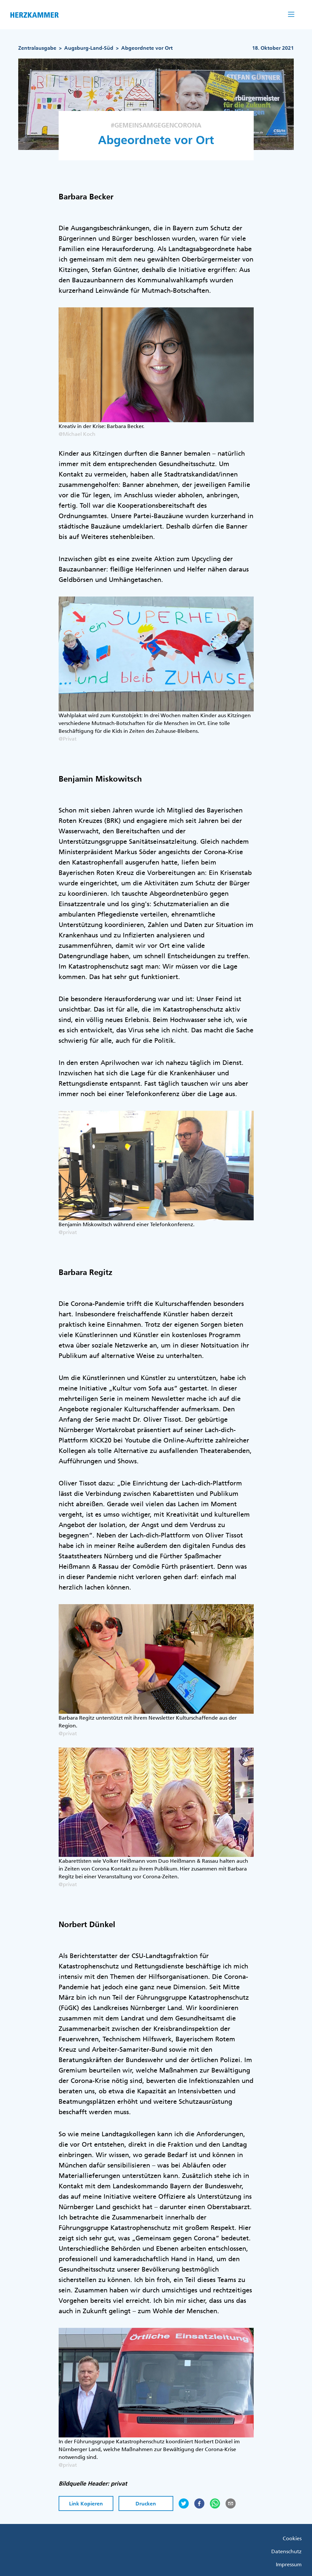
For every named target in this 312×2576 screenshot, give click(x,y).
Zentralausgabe (37, 48)
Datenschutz (286, 2551)
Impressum (289, 2564)
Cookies (292, 2538)
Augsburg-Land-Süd (88, 48)
